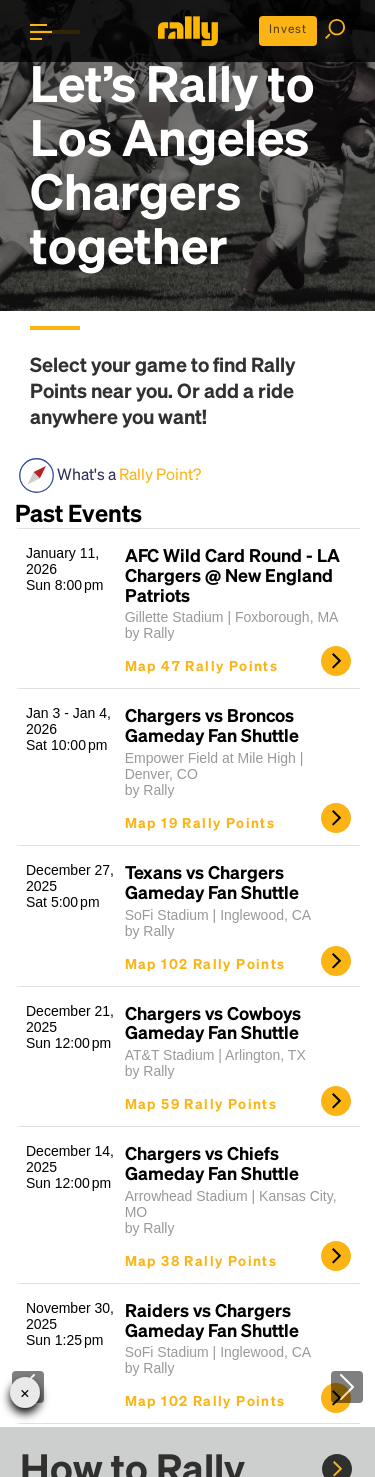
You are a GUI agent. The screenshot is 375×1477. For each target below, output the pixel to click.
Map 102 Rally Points (205, 963)
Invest (288, 28)
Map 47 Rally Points (202, 665)
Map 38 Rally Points (201, 1260)
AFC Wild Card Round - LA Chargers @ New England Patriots (232, 574)
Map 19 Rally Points (200, 822)
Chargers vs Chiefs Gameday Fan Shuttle (212, 1163)
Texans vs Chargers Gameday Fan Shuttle (212, 882)
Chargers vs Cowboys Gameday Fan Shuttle (213, 1023)
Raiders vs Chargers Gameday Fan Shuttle (212, 1320)
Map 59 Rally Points (201, 1103)
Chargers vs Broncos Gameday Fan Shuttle (212, 725)
